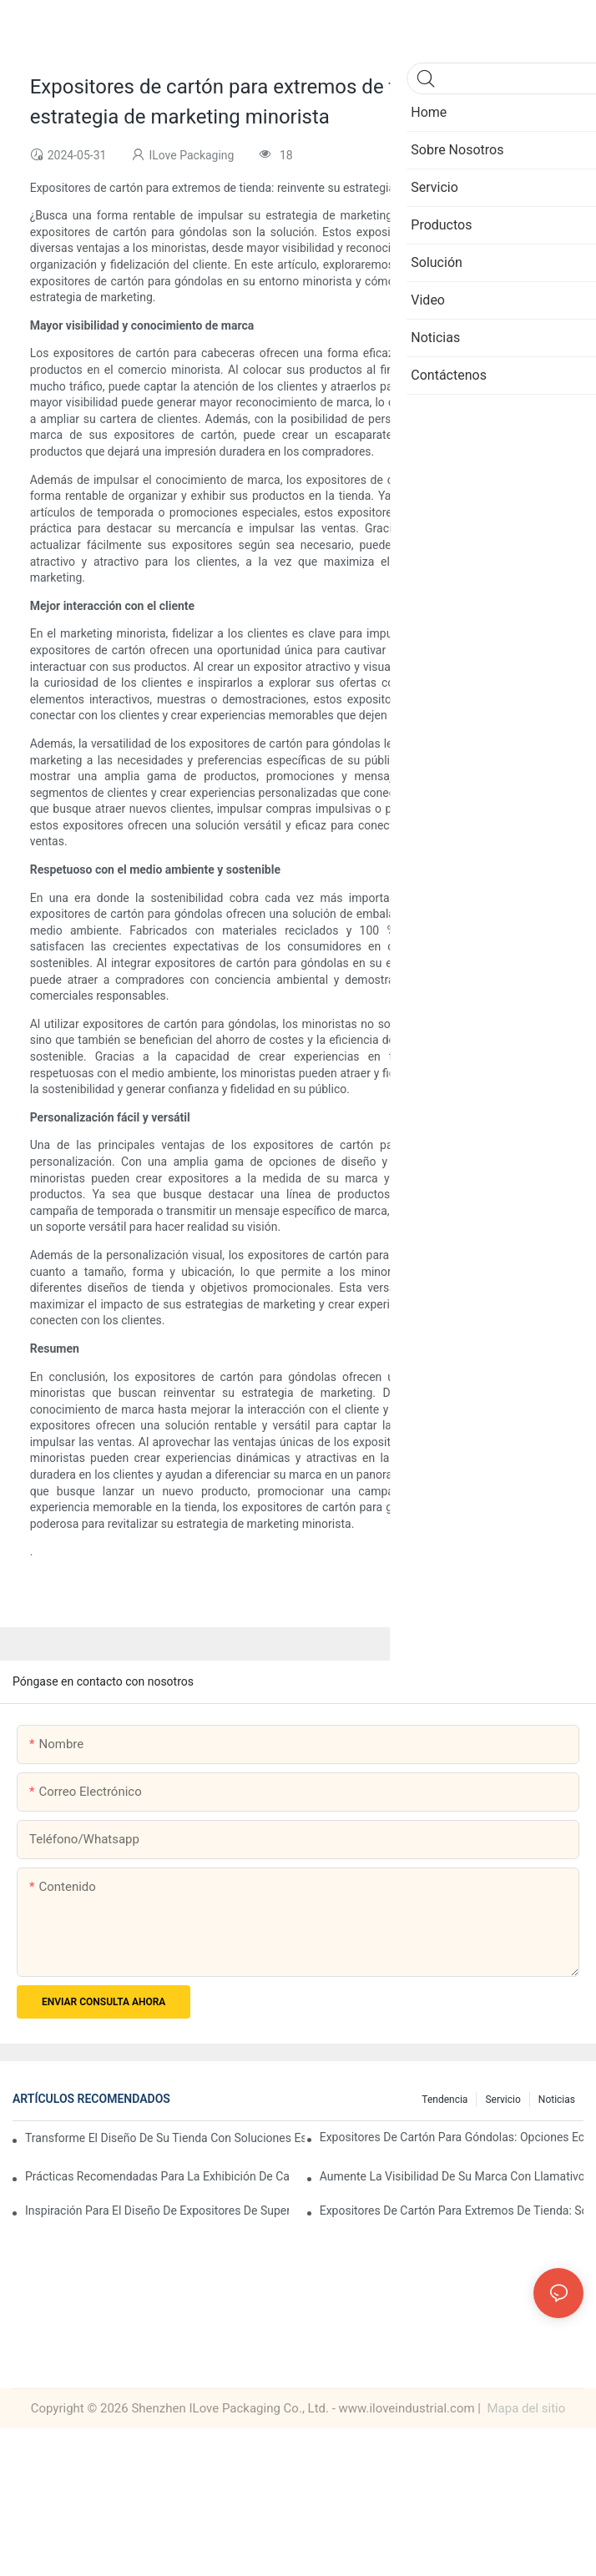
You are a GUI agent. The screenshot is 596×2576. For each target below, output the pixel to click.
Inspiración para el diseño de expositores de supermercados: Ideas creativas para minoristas (157, 2210)
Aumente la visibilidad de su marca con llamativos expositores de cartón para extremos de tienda (451, 2176)
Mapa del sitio (525, 2408)
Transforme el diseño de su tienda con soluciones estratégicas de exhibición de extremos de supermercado (165, 2138)
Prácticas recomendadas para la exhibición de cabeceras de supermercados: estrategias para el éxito (157, 2176)
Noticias (556, 2099)
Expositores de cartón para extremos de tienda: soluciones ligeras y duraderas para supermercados (451, 2210)
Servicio (502, 2099)
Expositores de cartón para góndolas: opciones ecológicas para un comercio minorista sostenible (451, 2137)
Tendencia (444, 2099)
